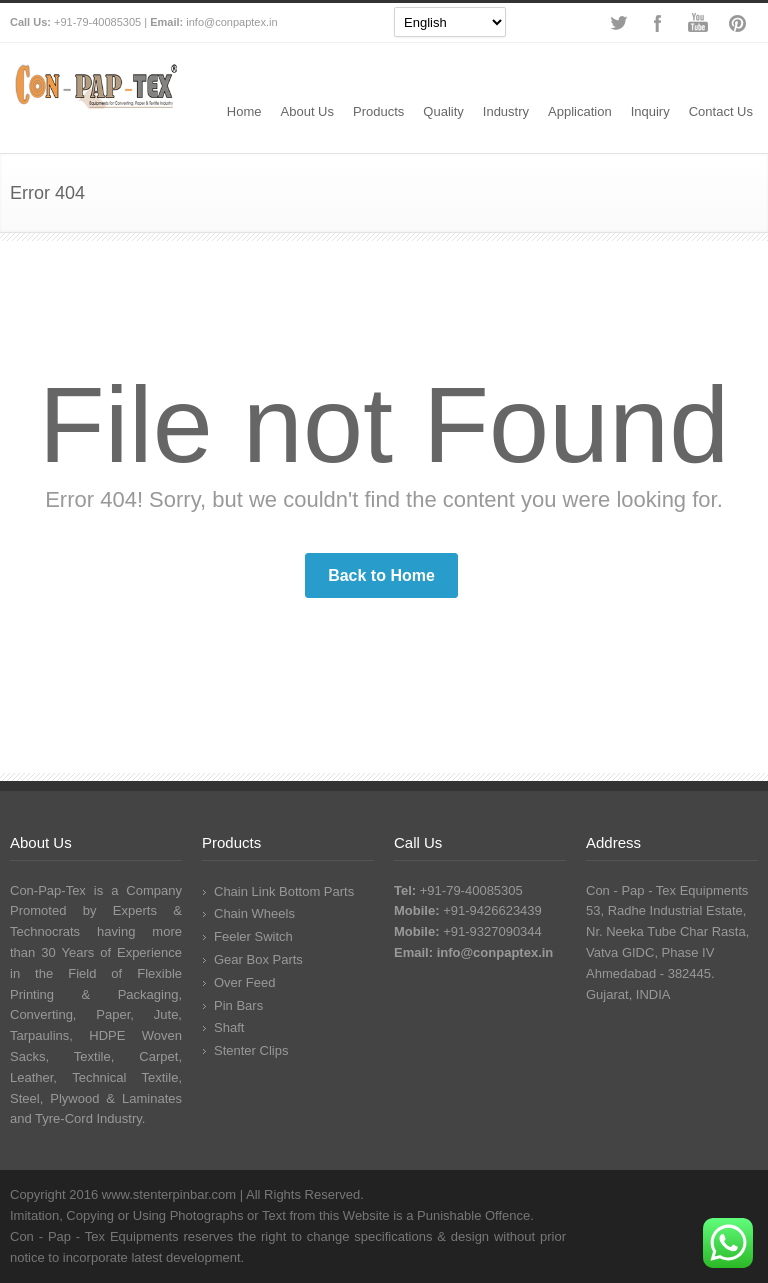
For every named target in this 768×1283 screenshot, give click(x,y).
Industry (506, 111)
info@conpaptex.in (231, 22)
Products (378, 111)
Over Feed (244, 982)
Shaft (229, 1027)
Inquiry (650, 111)
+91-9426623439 (492, 910)
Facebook (658, 23)
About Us (307, 111)
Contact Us (721, 111)
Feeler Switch (253, 936)
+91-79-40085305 (97, 22)
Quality (443, 111)
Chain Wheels (254, 913)
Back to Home (381, 575)
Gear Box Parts (258, 959)
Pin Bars (238, 1005)
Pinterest (738, 23)
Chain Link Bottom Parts (284, 891)
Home (244, 111)
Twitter (618, 23)
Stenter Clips (251, 1050)
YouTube (698, 23)
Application (580, 111)
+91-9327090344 (492, 931)
